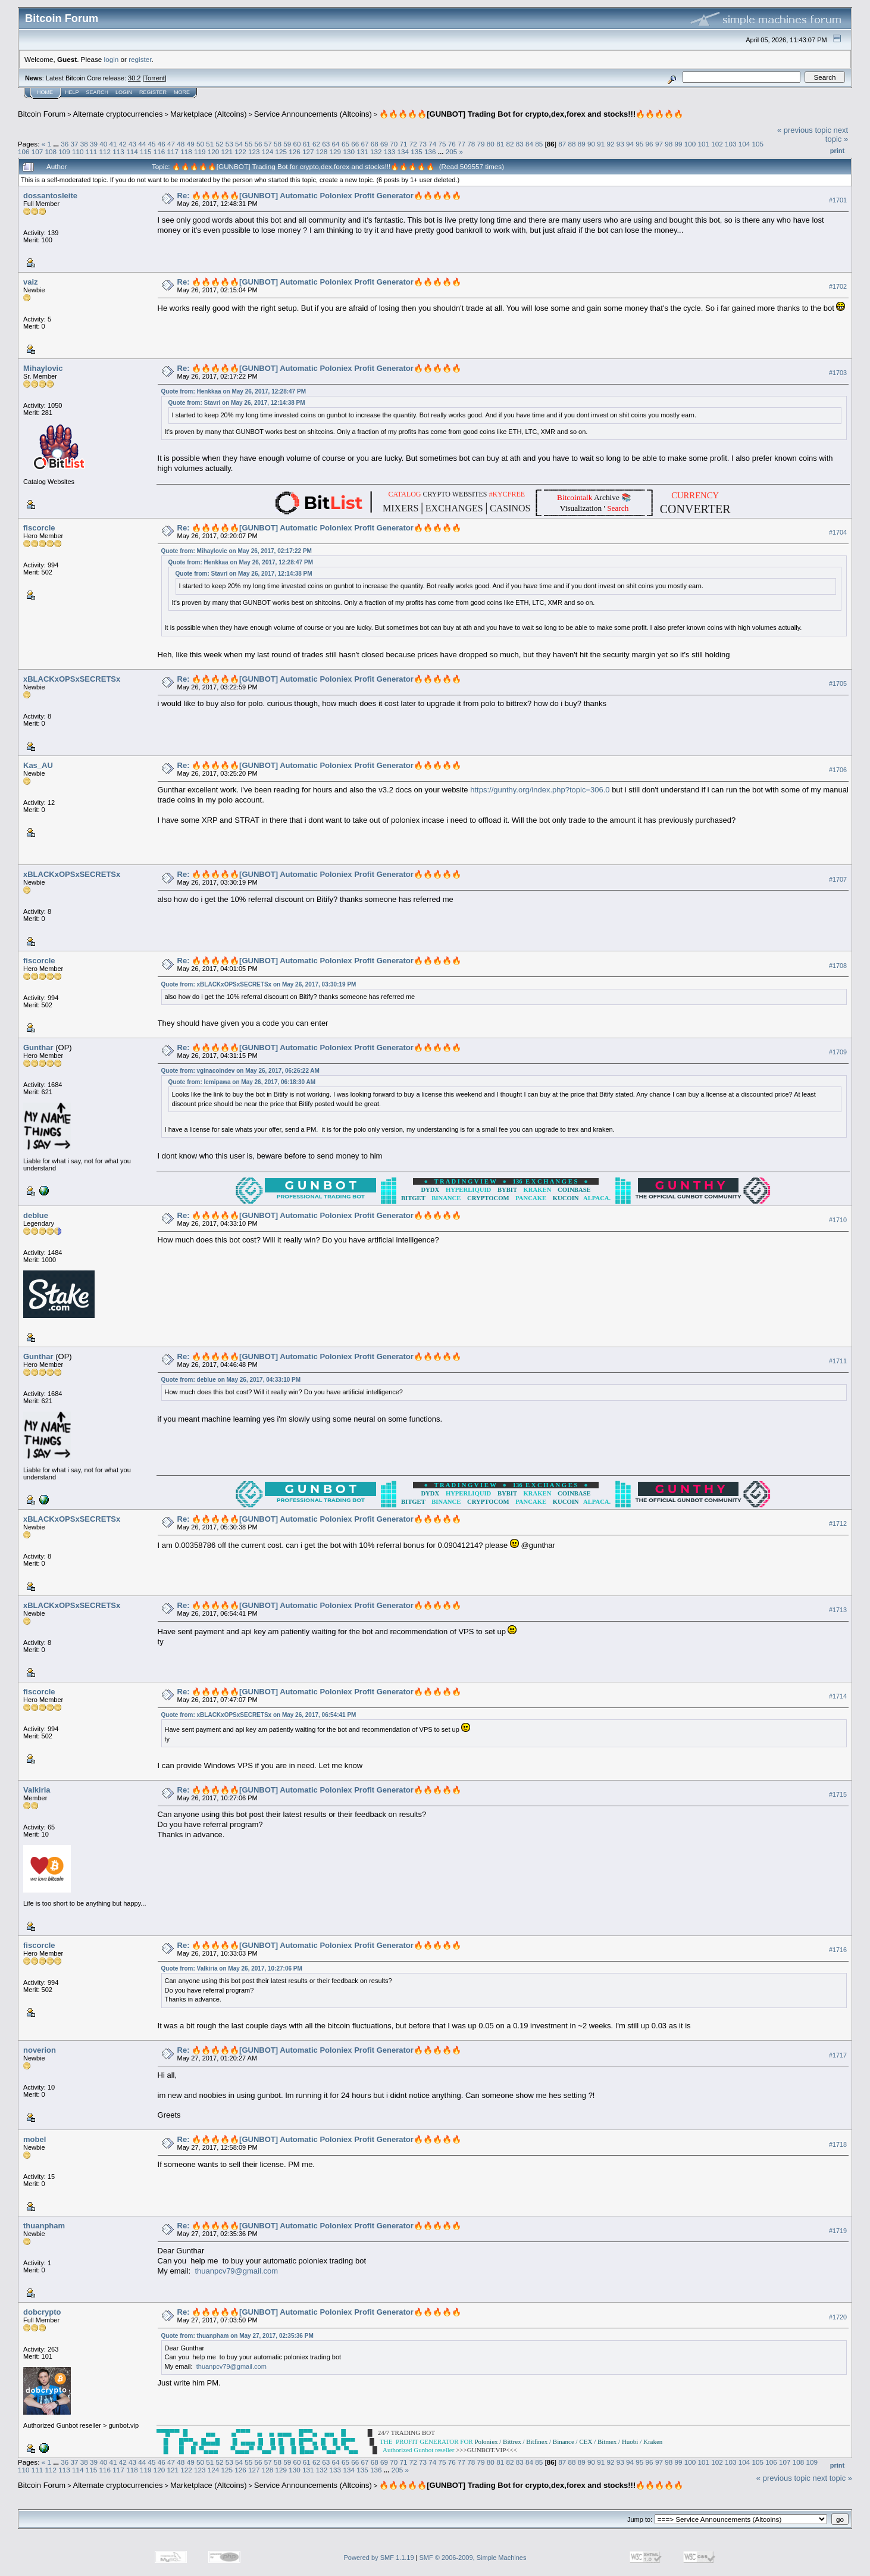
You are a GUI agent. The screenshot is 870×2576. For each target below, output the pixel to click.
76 (452, 144)
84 (529, 144)
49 (191, 144)
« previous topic (804, 130)
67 (364, 144)
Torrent (155, 78)
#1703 (838, 372)
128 (322, 151)
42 (123, 144)
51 (210, 144)
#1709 (838, 1052)
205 (452, 151)
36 (64, 144)
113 (118, 151)
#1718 (838, 2144)
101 (703, 144)
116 (159, 151)
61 (307, 144)
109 (64, 151)
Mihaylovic (42, 368)
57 (268, 144)
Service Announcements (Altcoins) (313, 114)
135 (417, 151)
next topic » (836, 134)
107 (37, 151)
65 (345, 144)
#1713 (838, 1609)
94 (630, 144)
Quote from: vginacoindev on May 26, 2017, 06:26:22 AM (240, 1070)
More (182, 92)
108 (51, 151)
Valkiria (37, 1789)
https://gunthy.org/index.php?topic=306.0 (539, 789)
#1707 (838, 879)
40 (103, 144)
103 (731, 144)
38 (84, 144)
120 (214, 151)
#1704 (838, 532)
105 (758, 144)
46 (161, 144)
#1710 (838, 1219)
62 (316, 144)
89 (582, 144)
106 (24, 151)
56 (258, 144)
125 (281, 151)
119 (200, 151)
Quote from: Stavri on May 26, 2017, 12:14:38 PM (236, 402)
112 (105, 151)
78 (471, 144)
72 (413, 144)
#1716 (838, 1949)
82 (510, 144)
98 (668, 144)
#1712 (838, 1523)
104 (744, 144)
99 (678, 144)
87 (562, 144)
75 (442, 144)
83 (520, 144)
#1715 (838, 1794)
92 (611, 144)
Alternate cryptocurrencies (118, 114)
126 (295, 151)
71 (403, 144)
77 (461, 144)
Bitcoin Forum (41, 114)
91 (601, 144)
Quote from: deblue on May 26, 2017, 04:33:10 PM (231, 1379)
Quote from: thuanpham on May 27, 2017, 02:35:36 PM (237, 2336)
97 (659, 144)
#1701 (838, 200)
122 (240, 151)
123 (254, 151)
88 (571, 144)
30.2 (134, 78)
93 (620, 144)
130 (349, 151)
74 (432, 144)
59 (287, 144)
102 (717, 144)
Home (45, 92)
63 (326, 144)
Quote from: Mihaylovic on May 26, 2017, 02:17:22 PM (236, 551)
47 (171, 144)
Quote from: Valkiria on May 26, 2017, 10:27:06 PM (231, 1968)
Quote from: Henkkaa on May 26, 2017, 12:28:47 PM (233, 391)
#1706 (838, 769)
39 (94, 144)
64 (336, 144)
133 (390, 151)
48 (180, 144)
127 (308, 151)
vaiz (30, 281)
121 (227, 151)
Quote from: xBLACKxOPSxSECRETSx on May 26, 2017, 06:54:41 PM (258, 1715)
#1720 (838, 2317)
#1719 (838, 2230)
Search (97, 92)
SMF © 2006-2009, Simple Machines (473, 2557)
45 (152, 144)
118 (186, 151)
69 (384, 144)
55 (248, 144)
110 (78, 151)
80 (491, 144)
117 (173, 151)
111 (92, 151)
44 (142, 144)
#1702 (838, 286)
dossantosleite (50, 195)
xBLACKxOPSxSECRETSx (71, 679)
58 (277, 144)
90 (591, 144)
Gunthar (38, 1047)
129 (336, 151)
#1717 (838, 2055)
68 (374, 144)
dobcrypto (42, 2312)
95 (639, 144)
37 (74, 144)
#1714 (838, 1696)
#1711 (838, 1361)
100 (690, 144)
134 (403, 151)
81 (500, 144)
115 (146, 151)
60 (297, 144)
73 (423, 144)
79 (481, 144)
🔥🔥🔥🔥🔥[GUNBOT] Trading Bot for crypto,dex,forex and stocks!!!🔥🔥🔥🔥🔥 (531, 114)
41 (113, 144)
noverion (39, 2050)
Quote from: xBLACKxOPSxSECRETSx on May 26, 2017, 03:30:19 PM (258, 984)
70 (394, 144)
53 (229, 144)
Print (837, 150)
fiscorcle (39, 527)
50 (200, 144)
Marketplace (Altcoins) (208, 114)
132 (376, 151)
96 (649, 144)
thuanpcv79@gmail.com (236, 2270)
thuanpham (44, 2225)
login (111, 59)
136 (430, 151)
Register (153, 92)
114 (132, 151)
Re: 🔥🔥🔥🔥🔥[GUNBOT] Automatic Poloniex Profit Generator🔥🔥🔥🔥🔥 (319, 195)
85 (539, 144)
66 (355, 144)
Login (123, 92)
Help (72, 92)
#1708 (838, 965)
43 (132, 144)
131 (362, 151)
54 (239, 144)
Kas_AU (38, 765)
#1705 (838, 683)
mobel (34, 2139)
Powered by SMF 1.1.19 (379, 2557)
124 (268, 151)
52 (219, 144)
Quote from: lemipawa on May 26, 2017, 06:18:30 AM (242, 1082)
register (140, 59)
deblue (35, 1215)
